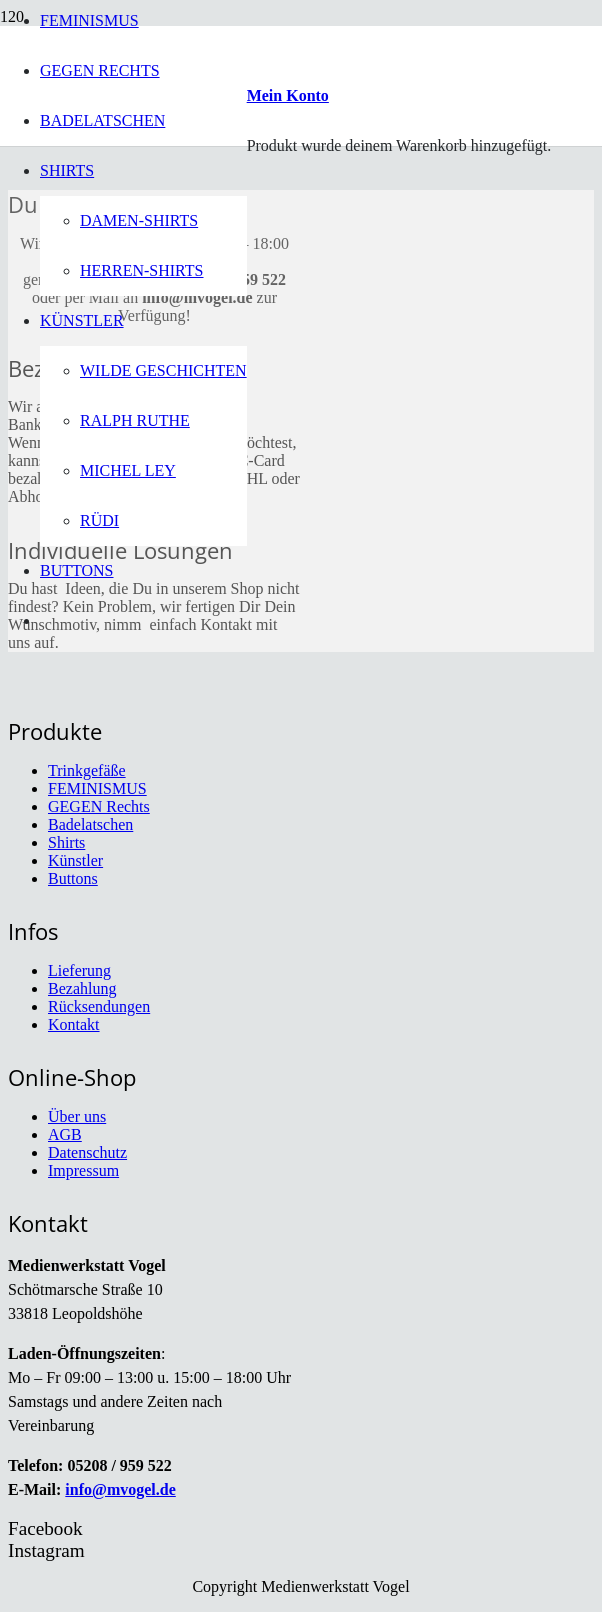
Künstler (75, 860)
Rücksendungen (99, 1006)
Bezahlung (82, 988)
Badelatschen (90, 824)
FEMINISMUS (97, 788)
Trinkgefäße (87, 770)
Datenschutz (87, 1152)
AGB (65, 1134)
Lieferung (79, 970)
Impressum (83, 1170)
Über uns (77, 1116)
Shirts (66, 842)
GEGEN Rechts (99, 806)
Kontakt (74, 1024)
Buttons (73, 878)
